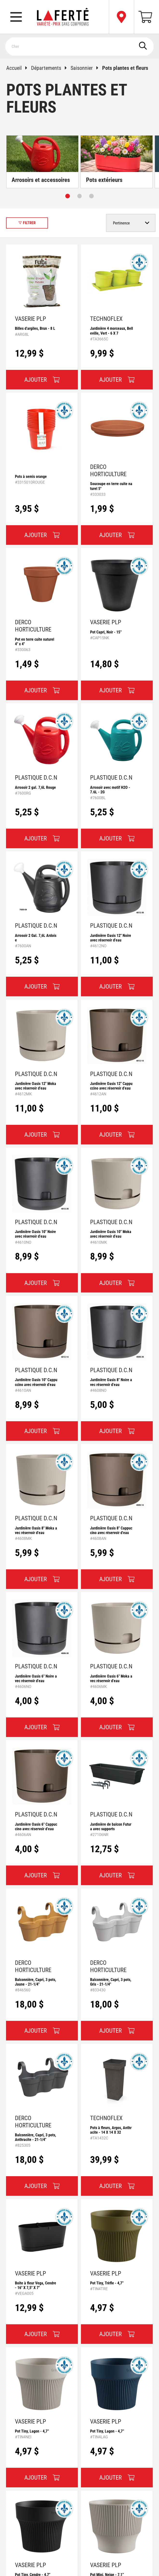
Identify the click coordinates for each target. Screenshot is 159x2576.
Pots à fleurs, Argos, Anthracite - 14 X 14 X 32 (111, 2130)
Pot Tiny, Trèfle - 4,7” (107, 2283)
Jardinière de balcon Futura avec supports (110, 1826)
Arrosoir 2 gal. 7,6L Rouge (35, 787)
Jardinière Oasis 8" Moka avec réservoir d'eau (36, 1530)
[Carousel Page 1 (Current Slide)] (67, 196)
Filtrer (27, 223)
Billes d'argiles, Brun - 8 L (35, 328)
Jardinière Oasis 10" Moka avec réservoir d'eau (110, 1234)
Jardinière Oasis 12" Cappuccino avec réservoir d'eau (111, 1086)
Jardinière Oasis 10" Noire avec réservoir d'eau (35, 1234)
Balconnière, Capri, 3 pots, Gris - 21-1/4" (110, 1982)
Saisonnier (86, 68)
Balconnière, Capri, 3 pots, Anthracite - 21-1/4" (35, 2137)
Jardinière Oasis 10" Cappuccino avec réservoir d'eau (36, 1382)
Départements (51, 68)
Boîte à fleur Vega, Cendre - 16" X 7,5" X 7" (35, 2285)
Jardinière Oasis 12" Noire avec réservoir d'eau (110, 937)
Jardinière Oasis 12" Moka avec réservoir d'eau (35, 1086)
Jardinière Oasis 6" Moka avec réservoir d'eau (111, 1678)
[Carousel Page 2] (79, 196)
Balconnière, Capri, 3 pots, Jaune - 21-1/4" (35, 1982)
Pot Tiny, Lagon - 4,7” (32, 2431)
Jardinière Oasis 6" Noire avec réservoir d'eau (36, 1678)
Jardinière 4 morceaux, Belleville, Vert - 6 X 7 (111, 330)
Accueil (18, 68)
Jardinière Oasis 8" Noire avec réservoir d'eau (111, 1382)
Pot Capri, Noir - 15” (106, 632)
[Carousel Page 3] (91, 196)
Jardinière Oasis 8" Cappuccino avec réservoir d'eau (111, 1530)
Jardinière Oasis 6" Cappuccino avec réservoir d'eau (36, 1826)
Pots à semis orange (31, 476)
